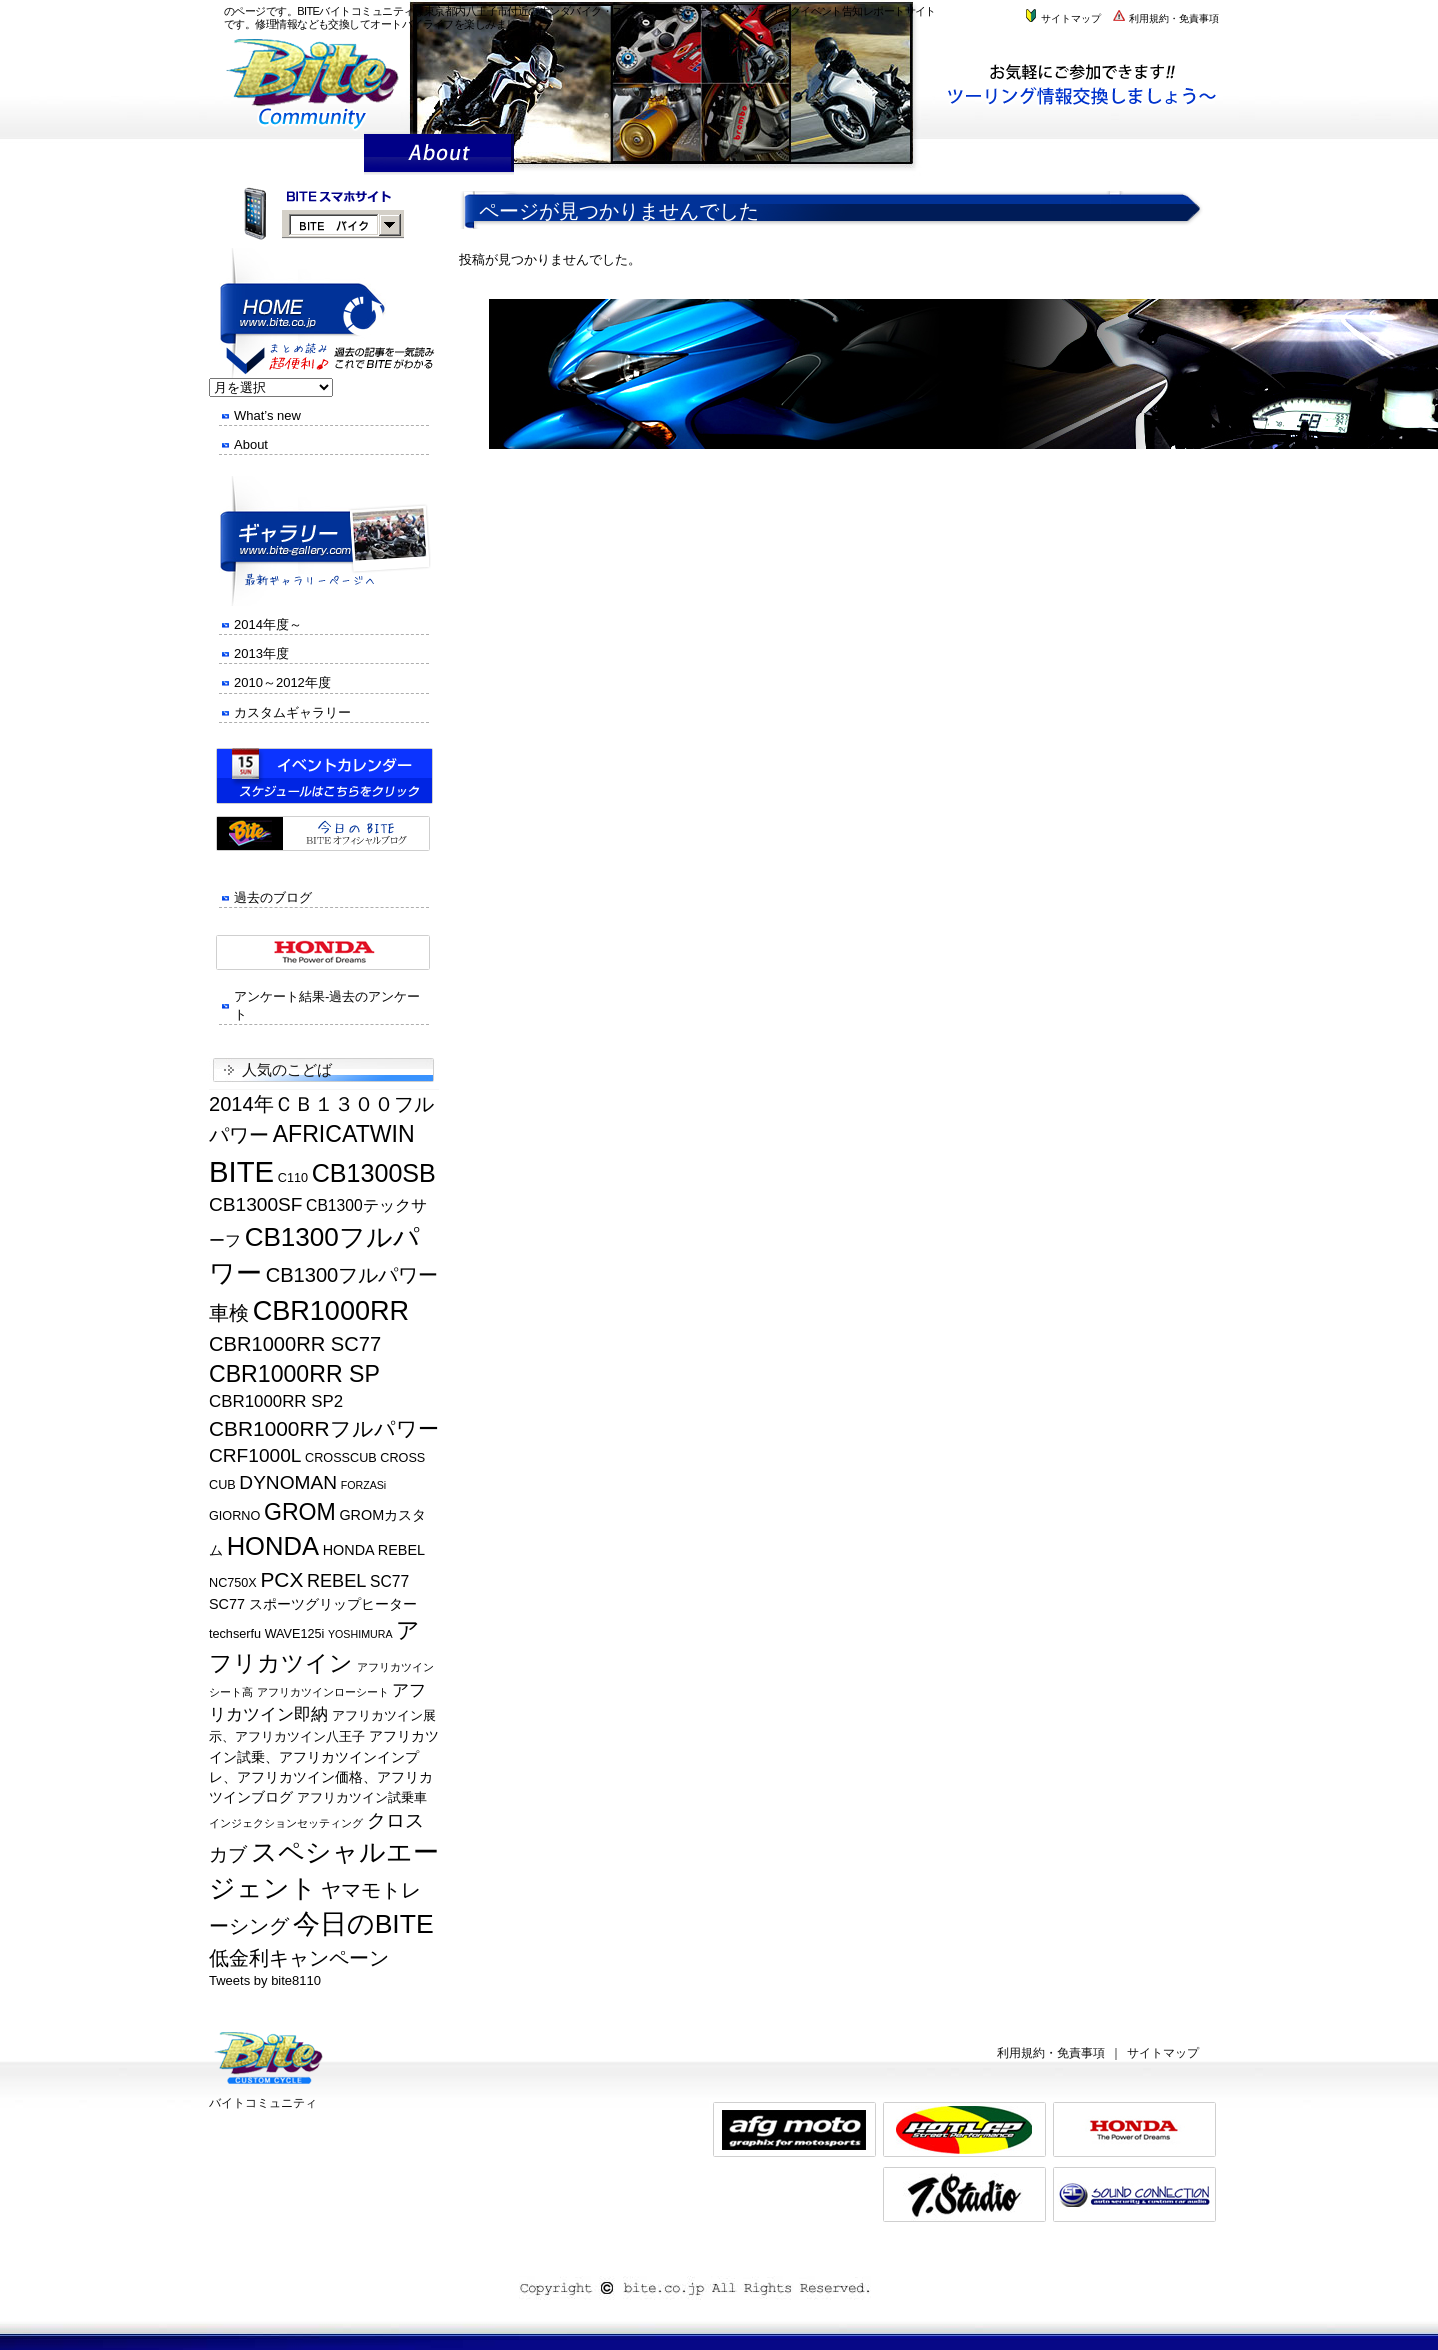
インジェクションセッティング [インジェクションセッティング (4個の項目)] (286, 1823)
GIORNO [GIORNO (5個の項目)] (234, 1516)
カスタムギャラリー (292, 712)
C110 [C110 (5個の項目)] (293, 1178)
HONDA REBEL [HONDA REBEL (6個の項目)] (374, 1550)
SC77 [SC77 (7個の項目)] (389, 1581)
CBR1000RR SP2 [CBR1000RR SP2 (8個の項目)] (276, 1401)
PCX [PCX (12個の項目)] (281, 1579)
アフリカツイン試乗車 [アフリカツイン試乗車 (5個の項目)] (362, 1798)
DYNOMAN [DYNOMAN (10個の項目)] (288, 1482)
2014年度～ (268, 624)
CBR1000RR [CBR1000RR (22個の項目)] (331, 1310)
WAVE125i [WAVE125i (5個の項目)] (295, 1634)
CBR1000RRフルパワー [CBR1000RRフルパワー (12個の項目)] (324, 1428)
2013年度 (261, 653)
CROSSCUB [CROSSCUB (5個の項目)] (341, 1458)
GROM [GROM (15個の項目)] (300, 1512)
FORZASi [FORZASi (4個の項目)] (364, 1485)
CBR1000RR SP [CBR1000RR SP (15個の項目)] (294, 1374)
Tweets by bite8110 (265, 1980)
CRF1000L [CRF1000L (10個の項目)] (255, 1455)
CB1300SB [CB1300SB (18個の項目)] (374, 1173)
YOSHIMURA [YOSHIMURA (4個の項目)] (360, 1634)
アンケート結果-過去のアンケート (327, 1005)
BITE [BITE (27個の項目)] (241, 1171)
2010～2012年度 (282, 682)
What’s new (267, 415)
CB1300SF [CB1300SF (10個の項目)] (255, 1204)
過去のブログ (273, 897)
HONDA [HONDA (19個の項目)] (273, 1546)
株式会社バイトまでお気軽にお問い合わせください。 (1091, 83)
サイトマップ (1062, 18)
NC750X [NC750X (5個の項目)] (233, 1583)
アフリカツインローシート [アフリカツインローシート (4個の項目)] (323, 1692)
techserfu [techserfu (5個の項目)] (235, 1634)
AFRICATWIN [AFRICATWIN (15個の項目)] (344, 1134)
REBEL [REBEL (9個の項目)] (336, 1581)
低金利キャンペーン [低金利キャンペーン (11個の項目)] (299, 1958)
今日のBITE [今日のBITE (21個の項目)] (363, 1924)
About (251, 444)
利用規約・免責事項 (1165, 18)
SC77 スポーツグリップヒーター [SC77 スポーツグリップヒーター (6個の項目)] (313, 1604)
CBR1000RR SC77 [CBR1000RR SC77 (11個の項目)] (295, 1344)
